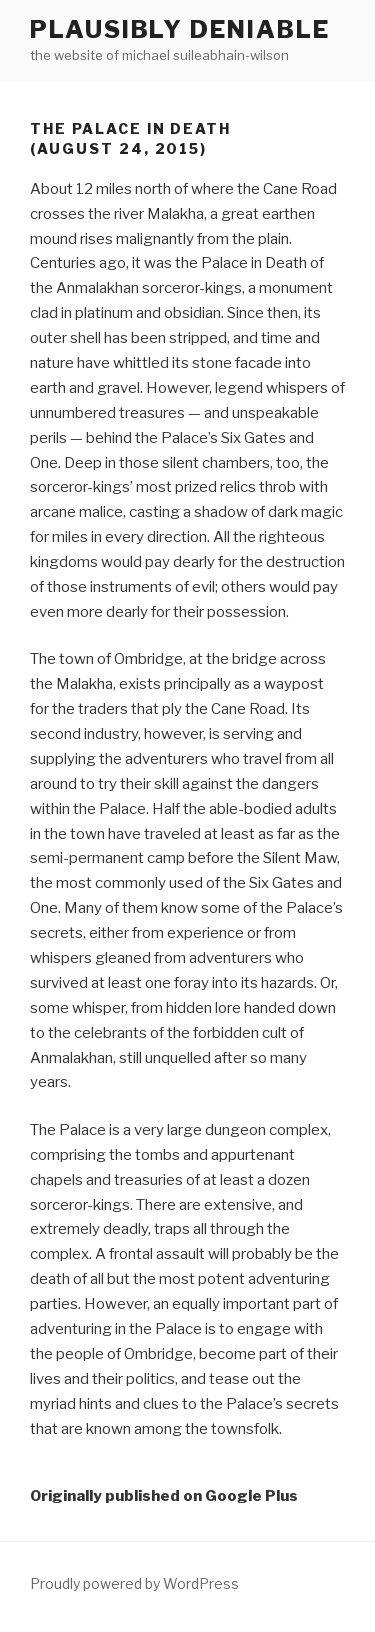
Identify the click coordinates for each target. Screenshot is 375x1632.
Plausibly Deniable (180, 29)
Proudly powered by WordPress (134, 1583)
